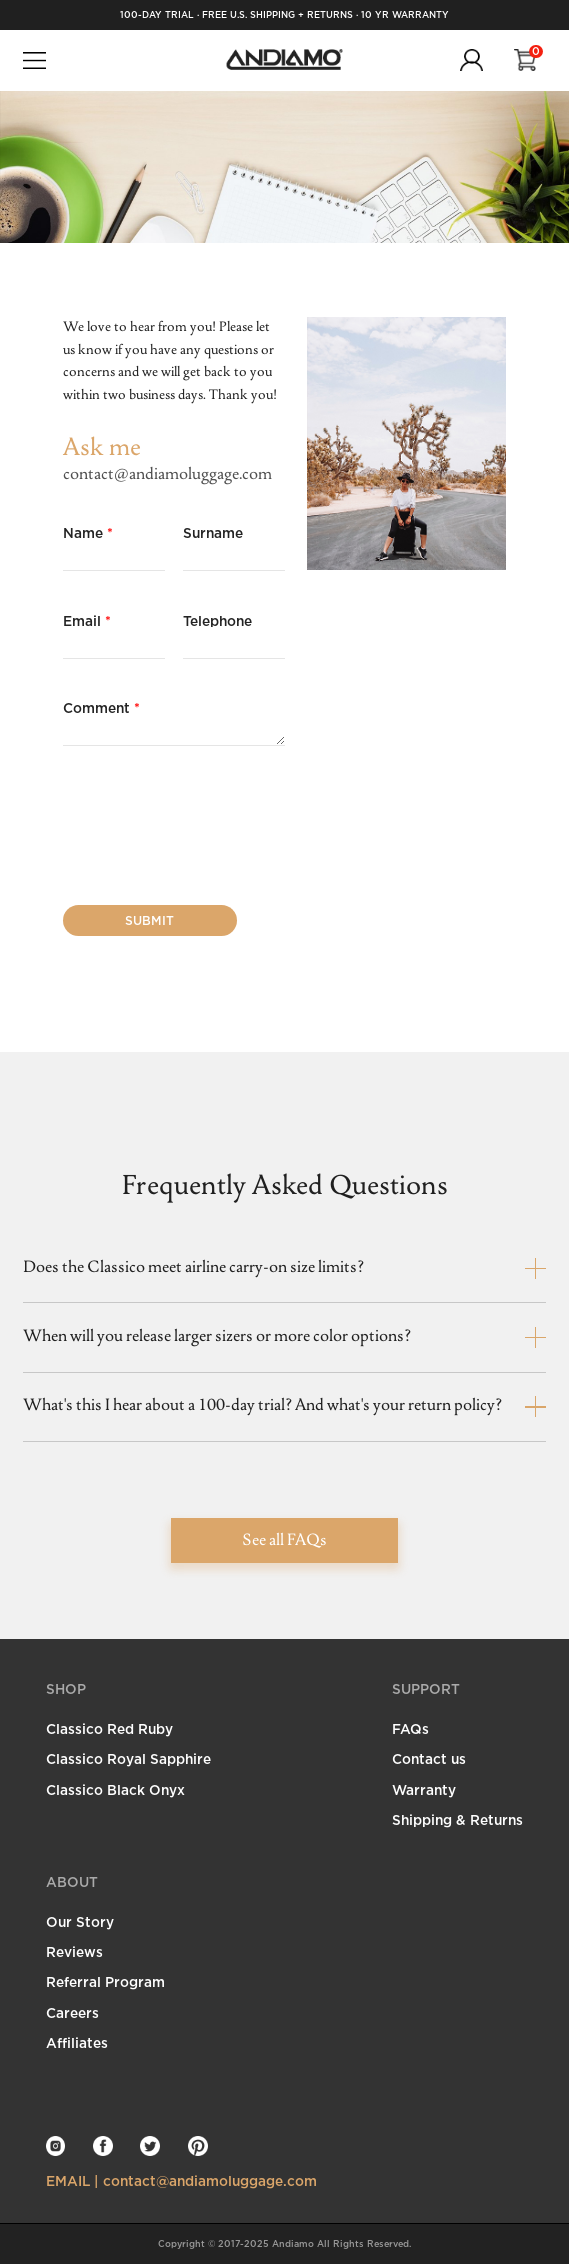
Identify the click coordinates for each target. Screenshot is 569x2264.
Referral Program (105, 1981)
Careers (72, 2012)
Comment (101, 708)
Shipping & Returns (457, 1819)
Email (87, 621)
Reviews (74, 1951)
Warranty (424, 1789)
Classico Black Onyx (115, 1789)
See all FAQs (284, 1541)
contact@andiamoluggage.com (167, 475)
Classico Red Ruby (109, 1728)
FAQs (410, 1728)
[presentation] (215, 828)
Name (88, 533)
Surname (213, 533)
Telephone (217, 621)
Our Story (80, 1921)
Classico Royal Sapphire (128, 1758)
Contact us (429, 1758)
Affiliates (77, 2042)
